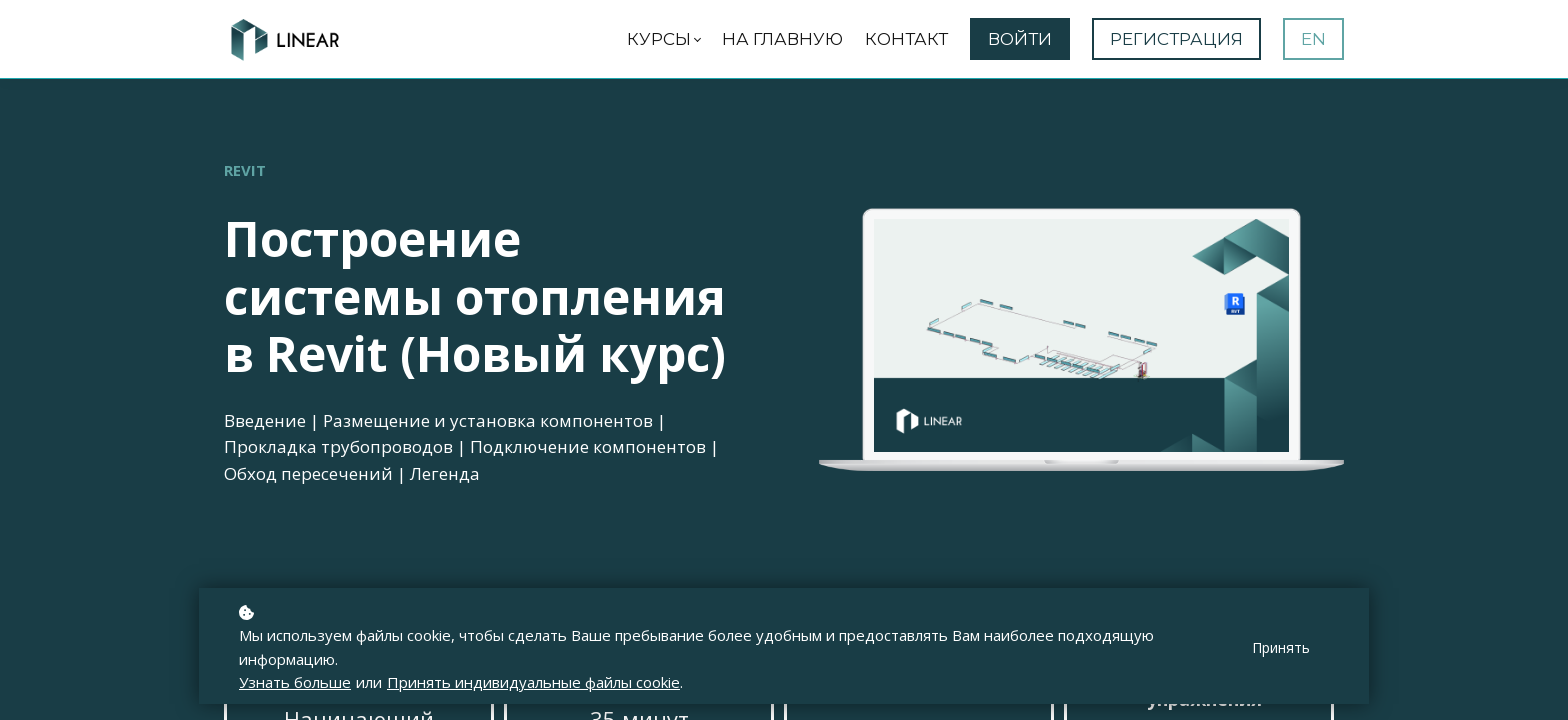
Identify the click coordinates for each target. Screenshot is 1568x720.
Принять (1281, 647)
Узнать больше (295, 682)
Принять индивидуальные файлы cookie (533, 682)
